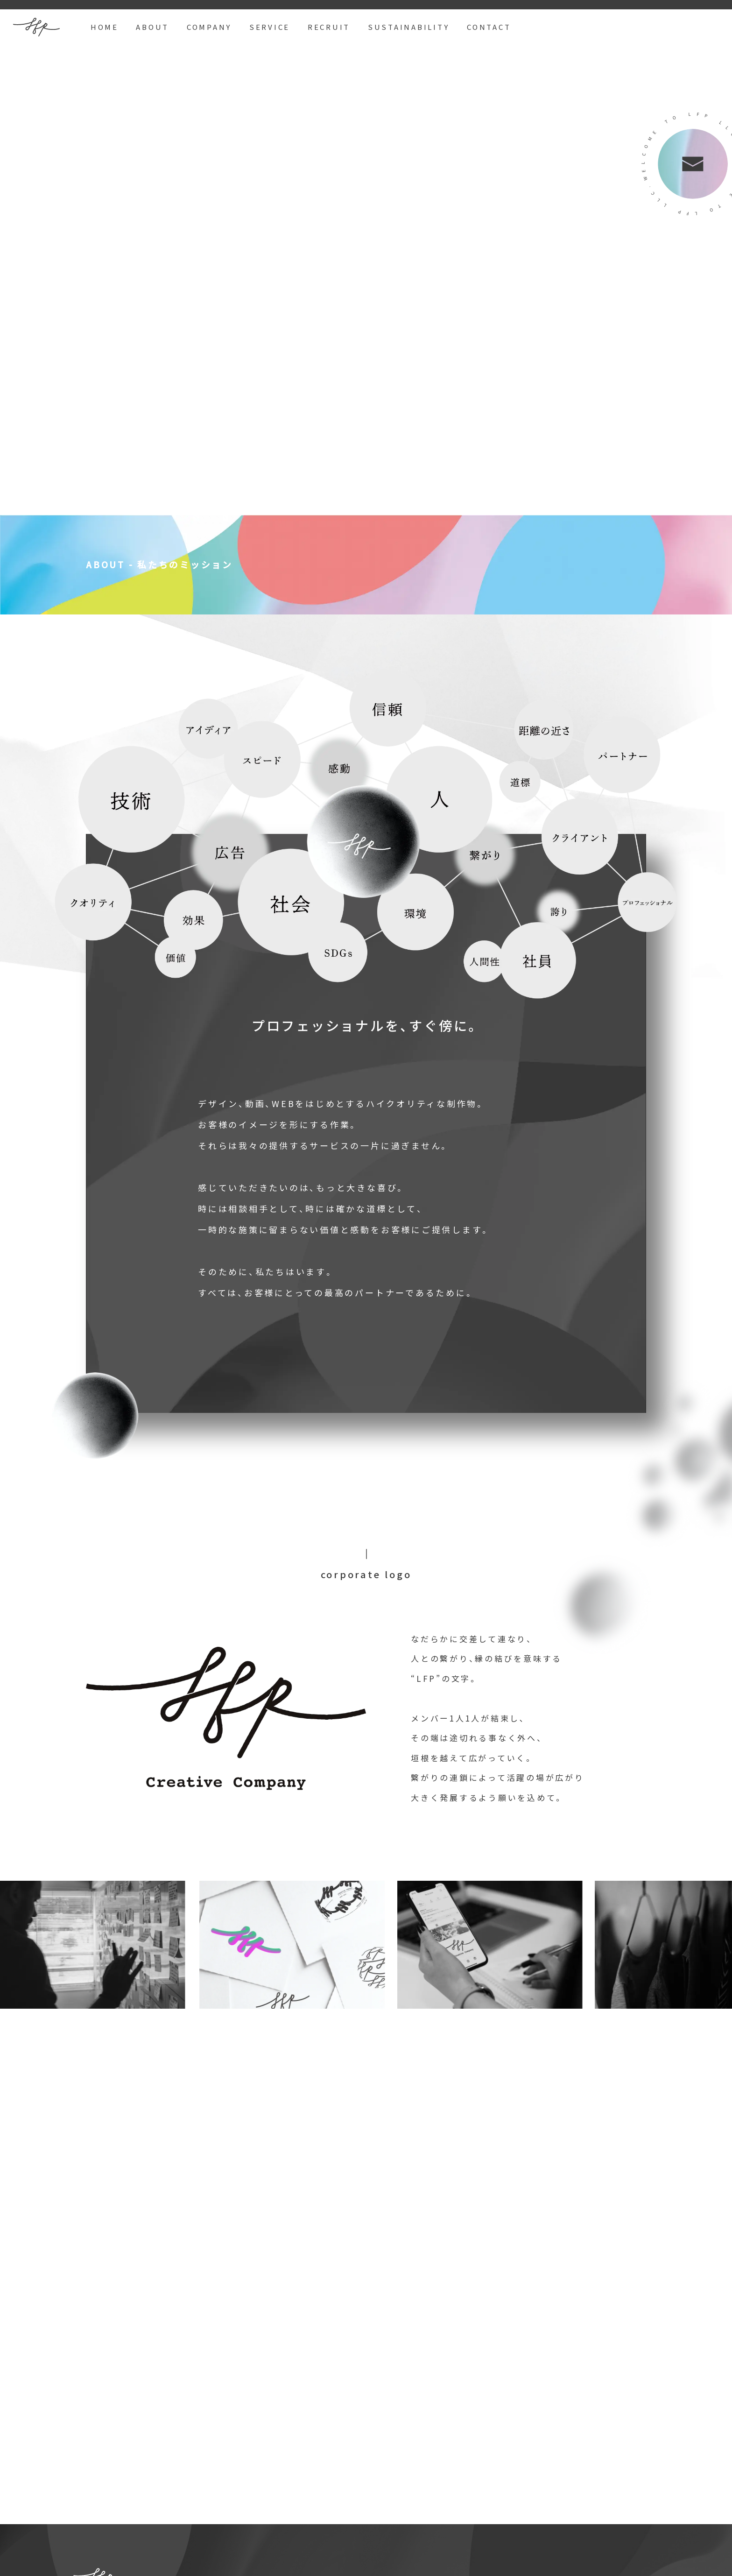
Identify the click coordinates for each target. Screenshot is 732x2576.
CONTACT (489, 27)
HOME (105, 27)
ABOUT (152, 27)
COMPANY (209, 27)
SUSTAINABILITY (409, 27)
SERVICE (269, 27)
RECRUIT (329, 27)
